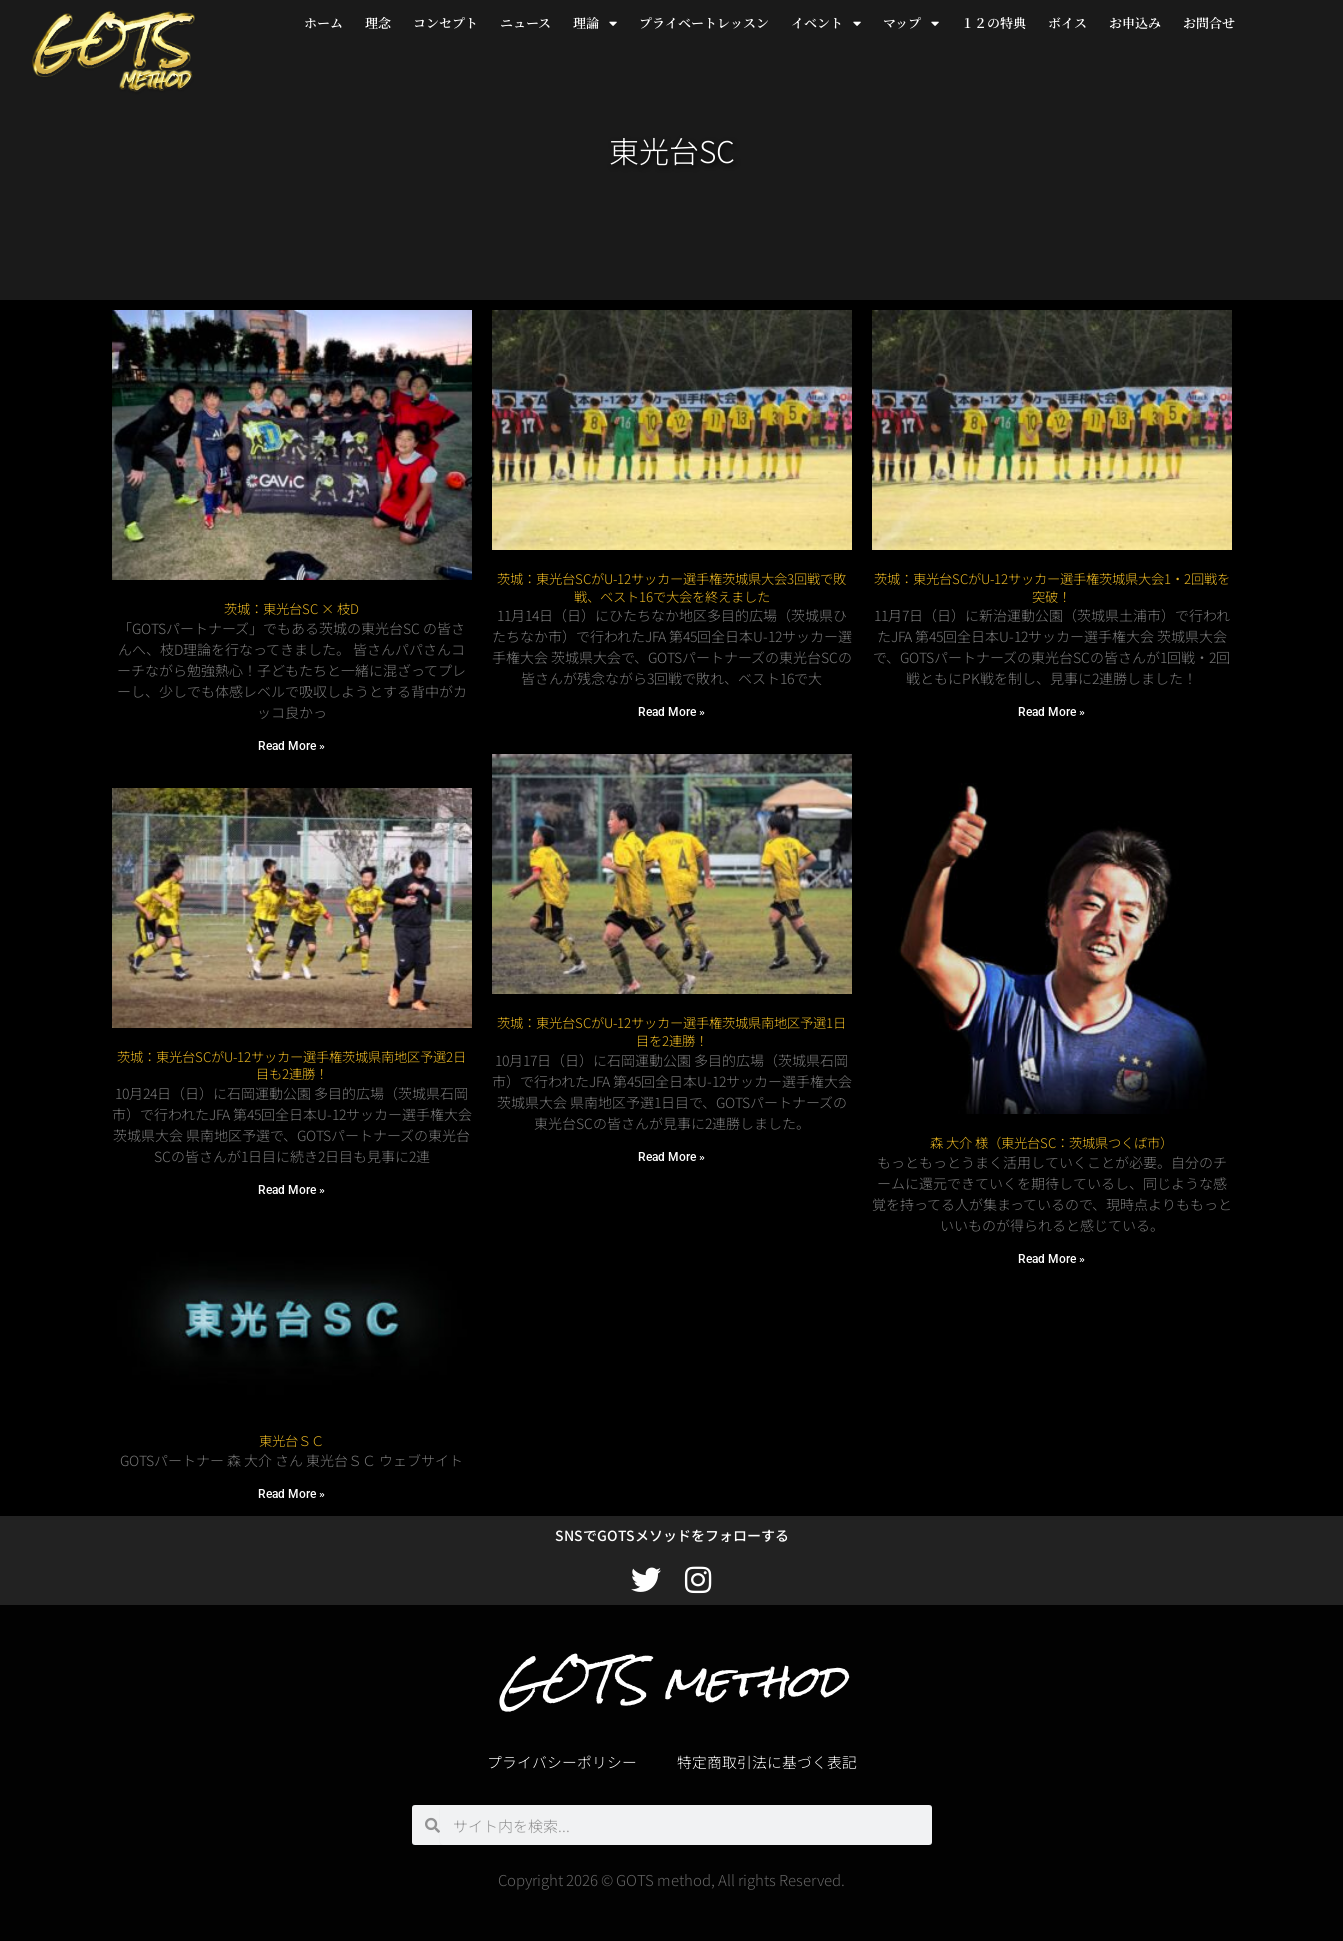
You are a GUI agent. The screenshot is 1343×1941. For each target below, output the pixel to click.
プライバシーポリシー (562, 1762)
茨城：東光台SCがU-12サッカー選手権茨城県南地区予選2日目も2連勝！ (292, 1065)
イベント (826, 23)
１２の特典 (993, 22)
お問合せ (1209, 22)
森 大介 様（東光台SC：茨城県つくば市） (1052, 1143)
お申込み (1135, 22)
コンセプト (445, 22)
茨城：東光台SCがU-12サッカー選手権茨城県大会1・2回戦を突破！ (1051, 587)
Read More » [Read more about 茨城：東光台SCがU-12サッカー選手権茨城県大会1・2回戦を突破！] (1051, 712)
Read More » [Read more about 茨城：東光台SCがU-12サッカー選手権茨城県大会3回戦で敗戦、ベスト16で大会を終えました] (671, 712)
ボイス (1067, 22)
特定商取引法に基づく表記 (767, 1762)
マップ (911, 23)
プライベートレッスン (704, 22)
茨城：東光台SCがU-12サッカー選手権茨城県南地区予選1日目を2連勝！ (672, 1032)
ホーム (323, 22)
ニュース (525, 22)
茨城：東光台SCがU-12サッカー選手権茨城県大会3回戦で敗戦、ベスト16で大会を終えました (672, 587)
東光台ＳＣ (292, 1441)
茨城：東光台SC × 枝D (291, 608)
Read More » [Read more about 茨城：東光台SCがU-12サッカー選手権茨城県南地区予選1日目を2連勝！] (671, 1157)
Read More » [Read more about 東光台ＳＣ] (291, 1495)
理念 (378, 22)
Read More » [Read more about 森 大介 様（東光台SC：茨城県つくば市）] (1051, 1259)
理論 (595, 23)
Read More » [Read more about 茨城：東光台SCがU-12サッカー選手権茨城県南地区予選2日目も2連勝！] (291, 1190)
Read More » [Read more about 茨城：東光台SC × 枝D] (291, 746)
